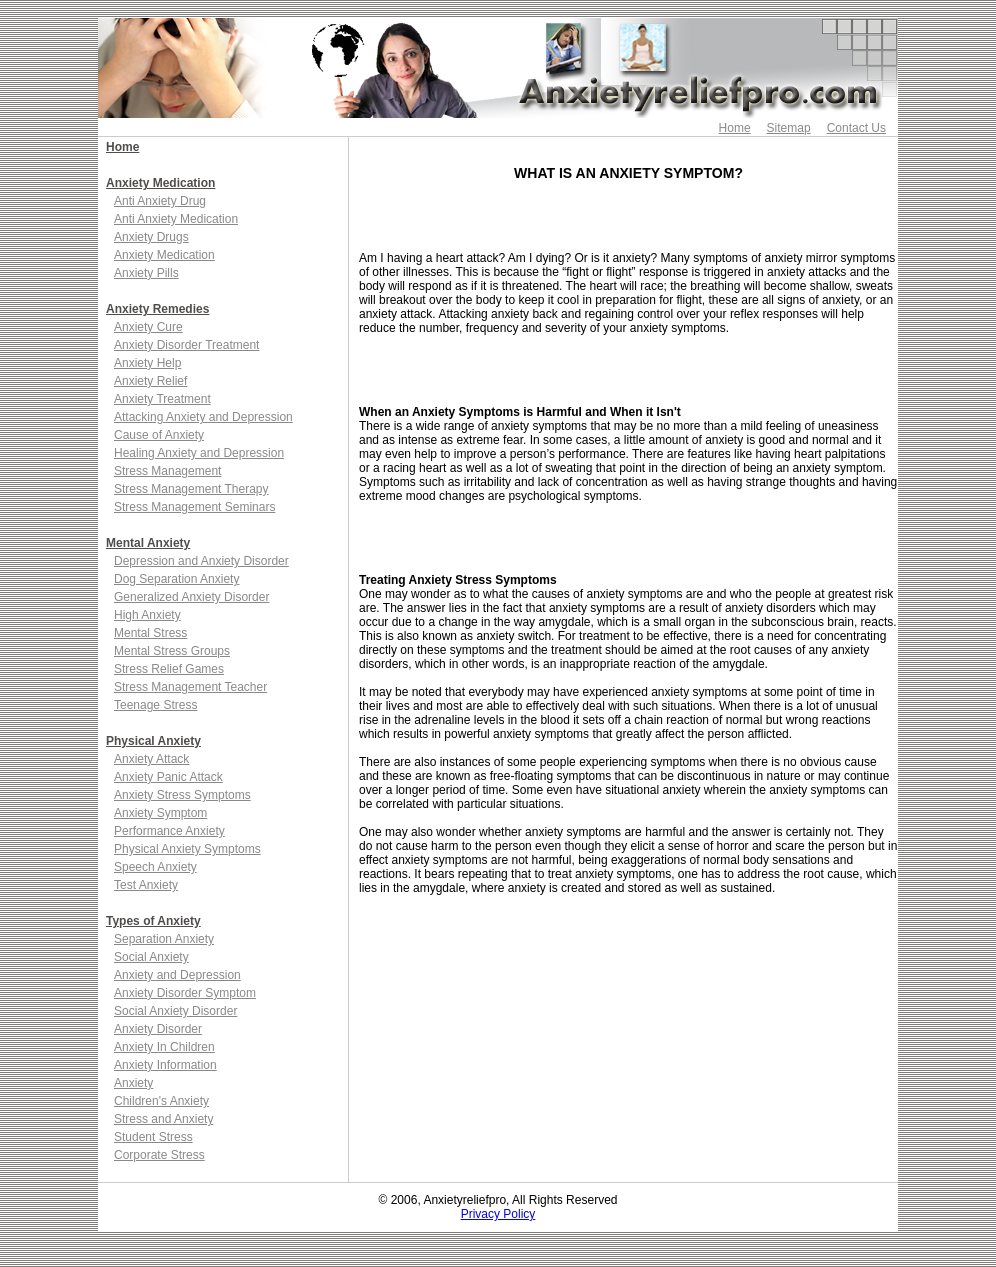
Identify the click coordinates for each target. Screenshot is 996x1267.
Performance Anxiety (169, 831)
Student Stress (153, 1137)
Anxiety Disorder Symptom (185, 993)
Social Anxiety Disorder (175, 1011)
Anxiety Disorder (158, 1029)
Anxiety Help (147, 363)
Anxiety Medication (160, 183)
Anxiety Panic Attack (168, 777)
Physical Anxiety (153, 741)
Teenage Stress (155, 705)
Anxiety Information (165, 1065)
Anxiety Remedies (157, 309)
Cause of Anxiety (159, 435)
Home (735, 128)
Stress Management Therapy (191, 489)
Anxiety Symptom (160, 813)
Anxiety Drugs (151, 237)
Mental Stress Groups (172, 651)
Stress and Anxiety (163, 1119)
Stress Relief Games (169, 669)
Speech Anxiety (155, 867)
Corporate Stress (159, 1155)
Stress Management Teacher (190, 687)
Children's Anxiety (161, 1101)
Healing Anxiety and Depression (199, 453)
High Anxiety (147, 615)
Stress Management (167, 471)
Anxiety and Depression (177, 975)
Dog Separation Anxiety (176, 579)
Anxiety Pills (146, 273)
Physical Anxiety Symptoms (187, 849)
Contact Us (856, 128)
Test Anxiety (146, 885)
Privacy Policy (498, 1214)
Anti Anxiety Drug (160, 201)
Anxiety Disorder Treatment (186, 345)
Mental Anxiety (148, 543)
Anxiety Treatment (162, 399)
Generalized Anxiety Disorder (191, 597)
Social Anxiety (151, 957)
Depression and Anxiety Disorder (201, 561)
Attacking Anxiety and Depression (203, 417)
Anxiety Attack (151, 759)
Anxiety (133, 1083)
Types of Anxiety (153, 921)
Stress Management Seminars (194, 507)
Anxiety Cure (148, 327)
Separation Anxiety (164, 939)
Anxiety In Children (164, 1047)
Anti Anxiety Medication (176, 219)
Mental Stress (150, 633)
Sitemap (789, 128)
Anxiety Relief (150, 381)
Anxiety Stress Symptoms (182, 795)
